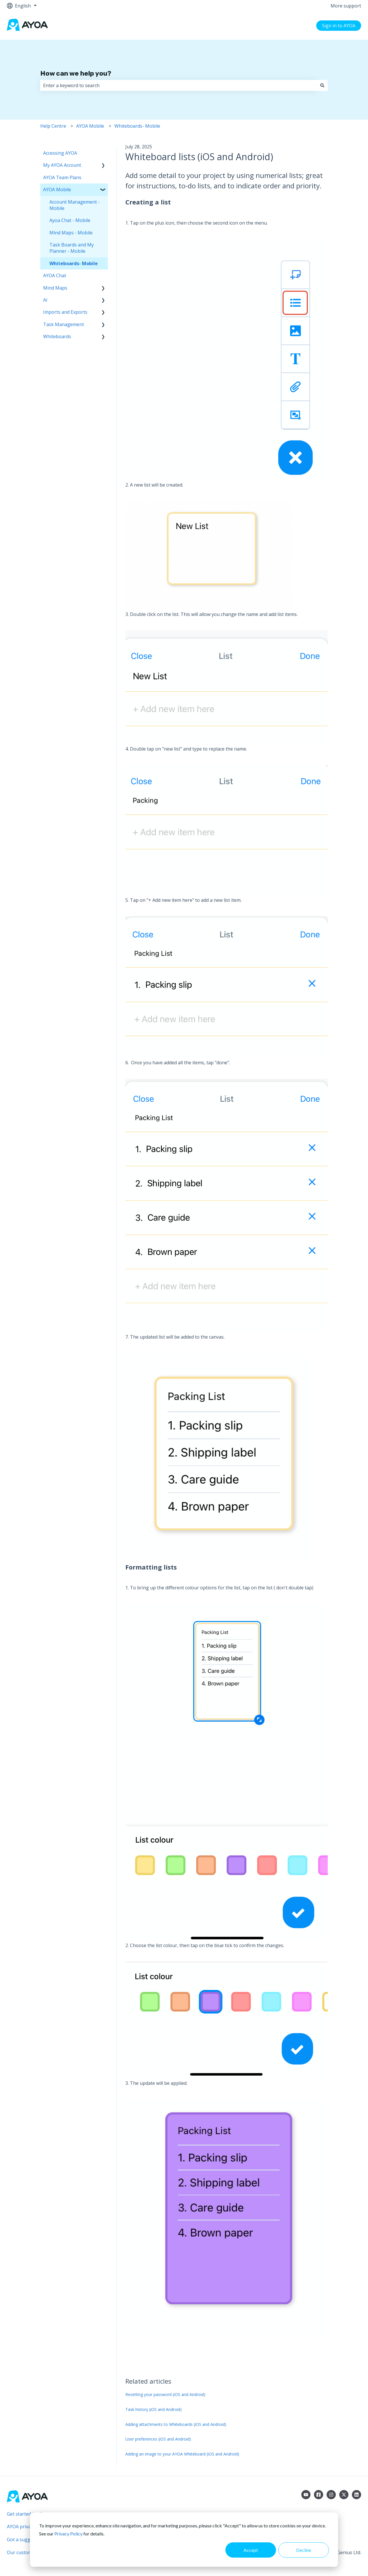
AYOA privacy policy (28, 2526)
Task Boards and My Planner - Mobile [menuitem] (71, 248)
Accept (251, 2550)
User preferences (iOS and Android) (158, 2439)
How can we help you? (75, 73)
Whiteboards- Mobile (137, 126)
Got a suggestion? (26, 2539)
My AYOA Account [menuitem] (62, 165)
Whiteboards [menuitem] (57, 336)
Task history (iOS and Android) (153, 2409)
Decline (303, 2550)
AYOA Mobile (90, 126)
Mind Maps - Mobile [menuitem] (71, 232)
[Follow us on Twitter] (343, 2494)
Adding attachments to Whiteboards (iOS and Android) (175, 2424)
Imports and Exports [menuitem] (65, 312)
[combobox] (178, 85)
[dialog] (184, 2539)
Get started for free (28, 2514)
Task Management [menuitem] (63, 324)
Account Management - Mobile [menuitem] (74, 205)
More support (346, 6)
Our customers (23, 2552)
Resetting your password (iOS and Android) (165, 2394)
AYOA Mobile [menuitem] (57, 189)
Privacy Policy (68, 2533)
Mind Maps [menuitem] (55, 288)
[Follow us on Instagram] (331, 2494)
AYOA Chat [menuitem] (54, 275)
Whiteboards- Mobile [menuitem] (73, 263)
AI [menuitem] (45, 300)
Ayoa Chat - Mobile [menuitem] (69, 220)
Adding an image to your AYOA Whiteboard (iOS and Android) (182, 2454)
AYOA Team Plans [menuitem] (62, 177)
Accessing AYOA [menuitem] (60, 153)
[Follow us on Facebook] (318, 2494)
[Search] (322, 85)
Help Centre (53, 126)
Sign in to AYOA (338, 25)
